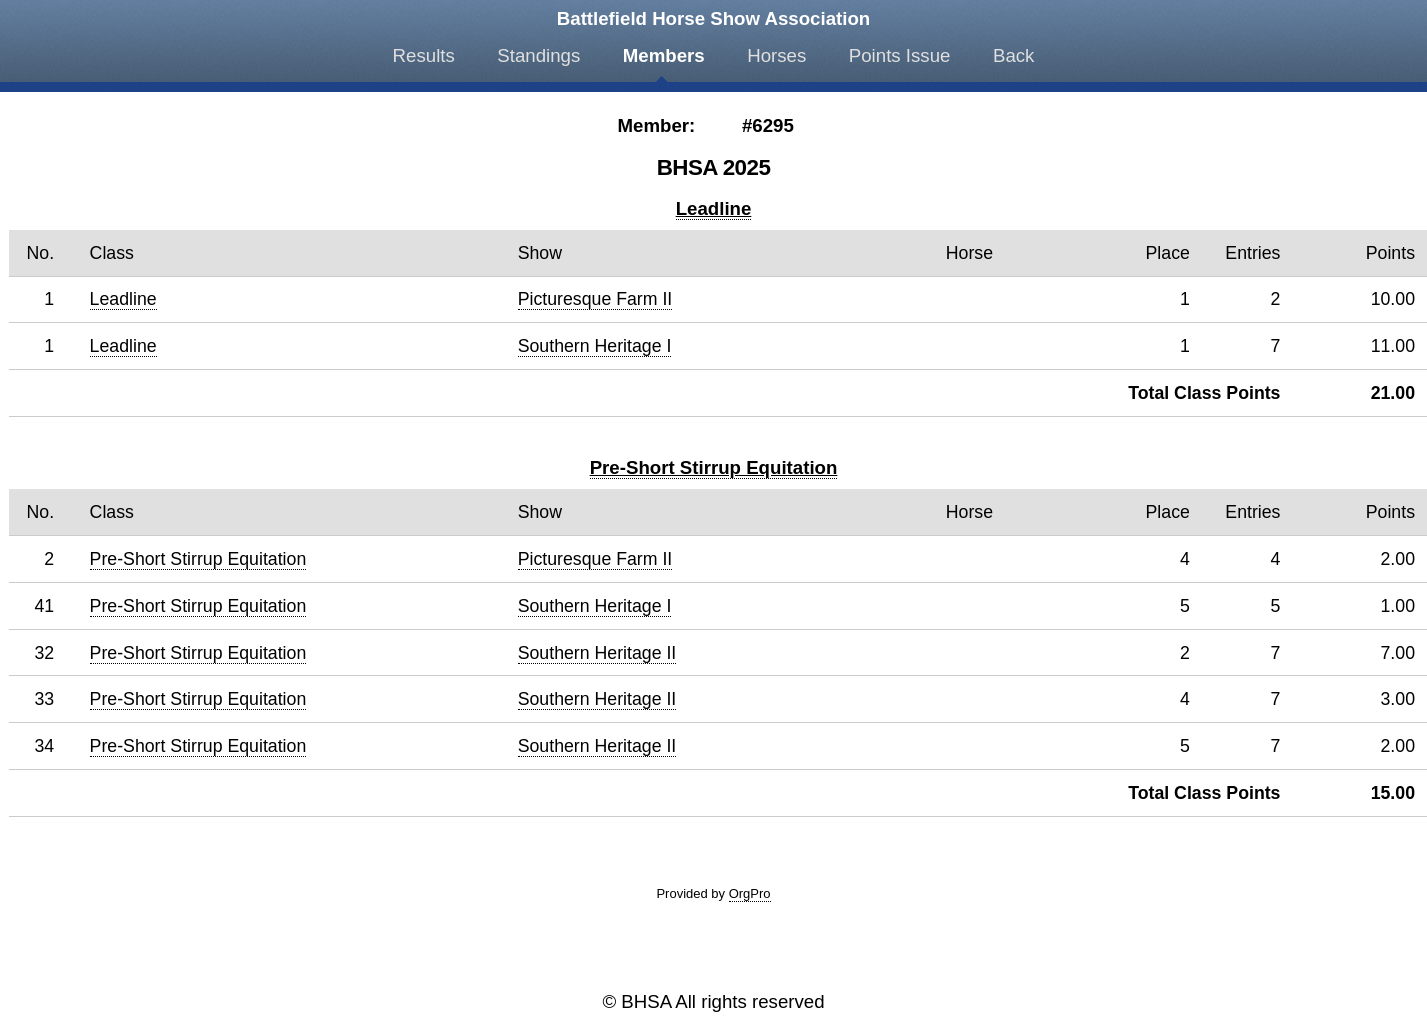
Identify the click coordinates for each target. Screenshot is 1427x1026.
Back (1013, 55)
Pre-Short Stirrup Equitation (714, 467)
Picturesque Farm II (595, 299)
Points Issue (900, 55)
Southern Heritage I (595, 346)
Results (424, 55)
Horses (776, 55)
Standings (538, 55)
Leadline (714, 208)
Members (664, 55)
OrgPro (750, 893)
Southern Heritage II (597, 653)
